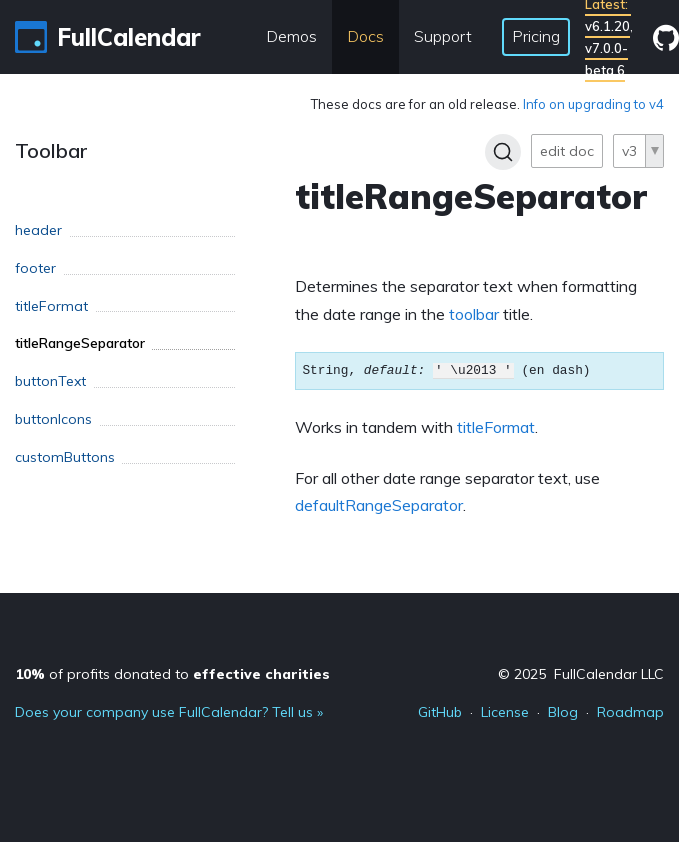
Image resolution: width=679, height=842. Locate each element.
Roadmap (630, 712)
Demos (291, 36)
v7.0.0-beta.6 (606, 59)
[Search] (503, 152)
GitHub (440, 712)
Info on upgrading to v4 (593, 104)
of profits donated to (172, 674)
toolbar (474, 314)
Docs (365, 36)
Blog (563, 712)
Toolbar (51, 150)
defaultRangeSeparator (379, 505)
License (505, 712)
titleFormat (496, 427)
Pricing (536, 36)
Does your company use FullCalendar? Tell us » (169, 712)
